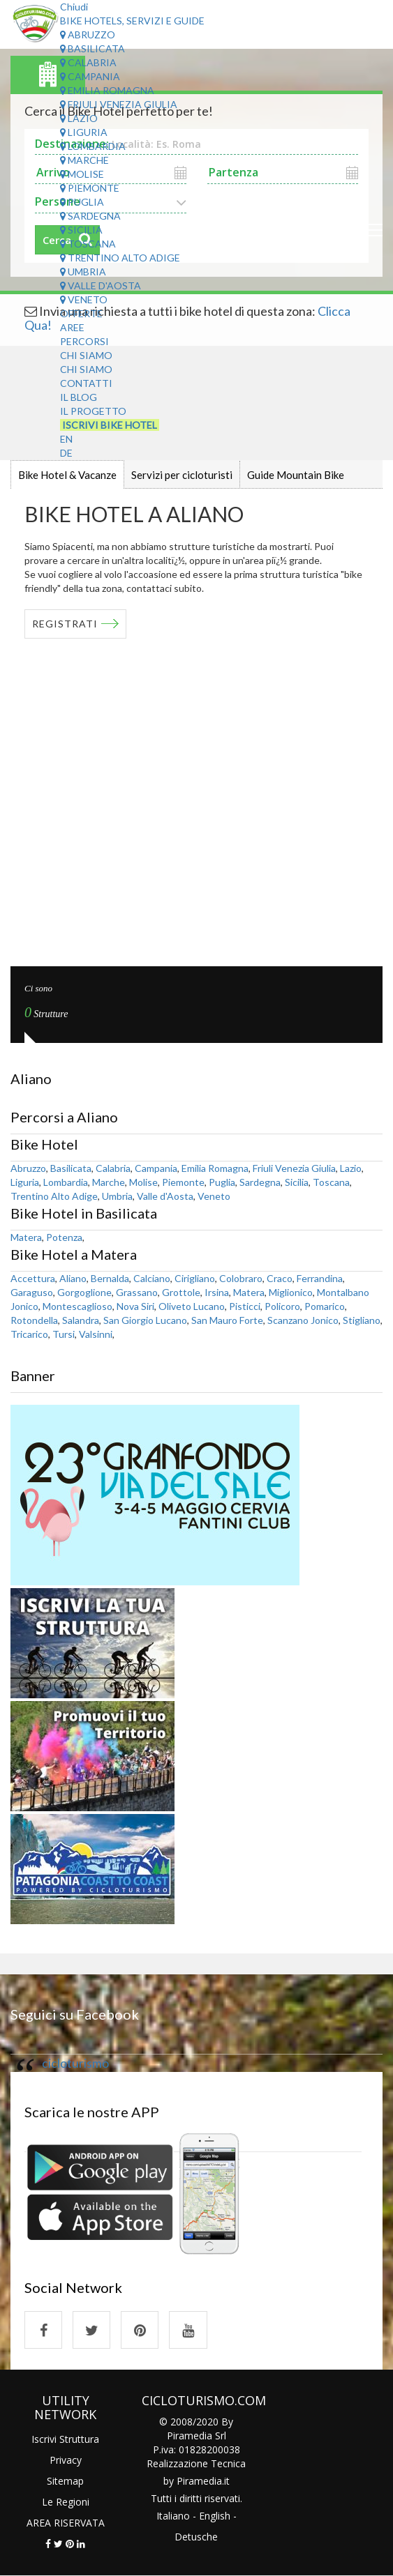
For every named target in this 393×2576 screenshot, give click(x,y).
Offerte (81, 313)
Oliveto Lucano (191, 1306)
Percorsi (84, 341)
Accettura (32, 1278)
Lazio (79, 118)
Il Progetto (93, 411)
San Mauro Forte (227, 1320)
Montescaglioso (77, 1306)
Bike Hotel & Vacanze (67, 474)
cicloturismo (75, 2063)
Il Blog (78, 397)
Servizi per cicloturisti (181, 474)
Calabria (88, 62)
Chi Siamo (86, 355)
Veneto (83, 299)
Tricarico (29, 1334)
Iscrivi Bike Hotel (109, 425)
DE (66, 453)
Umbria (83, 271)
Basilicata (92, 48)
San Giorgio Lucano (145, 1320)
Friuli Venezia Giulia (118, 104)
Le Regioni (65, 2501)
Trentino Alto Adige (120, 258)
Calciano (151, 1278)
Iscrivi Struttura (65, 2439)
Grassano (137, 1292)
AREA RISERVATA (66, 2522)
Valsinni (95, 1334)
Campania (90, 76)
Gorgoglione (84, 1292)
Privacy (66, 2460)
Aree (72, 327)
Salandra (80, 1320)
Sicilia (81, 230)
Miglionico (291, 1292)
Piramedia (199, 2481)
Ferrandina (320, 1278)
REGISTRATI (65, 624)
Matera (26, 1237)
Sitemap (65, 2480)
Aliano (73, 1278)
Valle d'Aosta (100, 285)
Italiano (173, 2516)
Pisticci (244, 1306)
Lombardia (93, 146)
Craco (279, 1278)
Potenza (64, 1237)
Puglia (82, 202)
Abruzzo (87, 34)
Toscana (88, 244)
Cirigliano (195, 1278)
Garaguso (31, 1292)
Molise (82, 174)
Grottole (181, 1292)
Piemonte (89, 188)
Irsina (217, 1292)
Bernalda (110, 1278)
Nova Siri (135, 1306)
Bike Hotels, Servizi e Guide (132, 20)
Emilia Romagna (107, 90)
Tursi (63, 1334)
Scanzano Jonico (303, 1320)
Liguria (83, 132)
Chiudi (74, 7)
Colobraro (240, 1278)
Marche (84, 160)
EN (66, 439)
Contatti (86, 383)
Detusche (196, 2537)
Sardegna (90, 216)
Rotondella (34, 1320)
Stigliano (361, 1320)
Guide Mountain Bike (295, 474)
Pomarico (324, 1306)
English (214, 2516)
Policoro (282, 1306)
